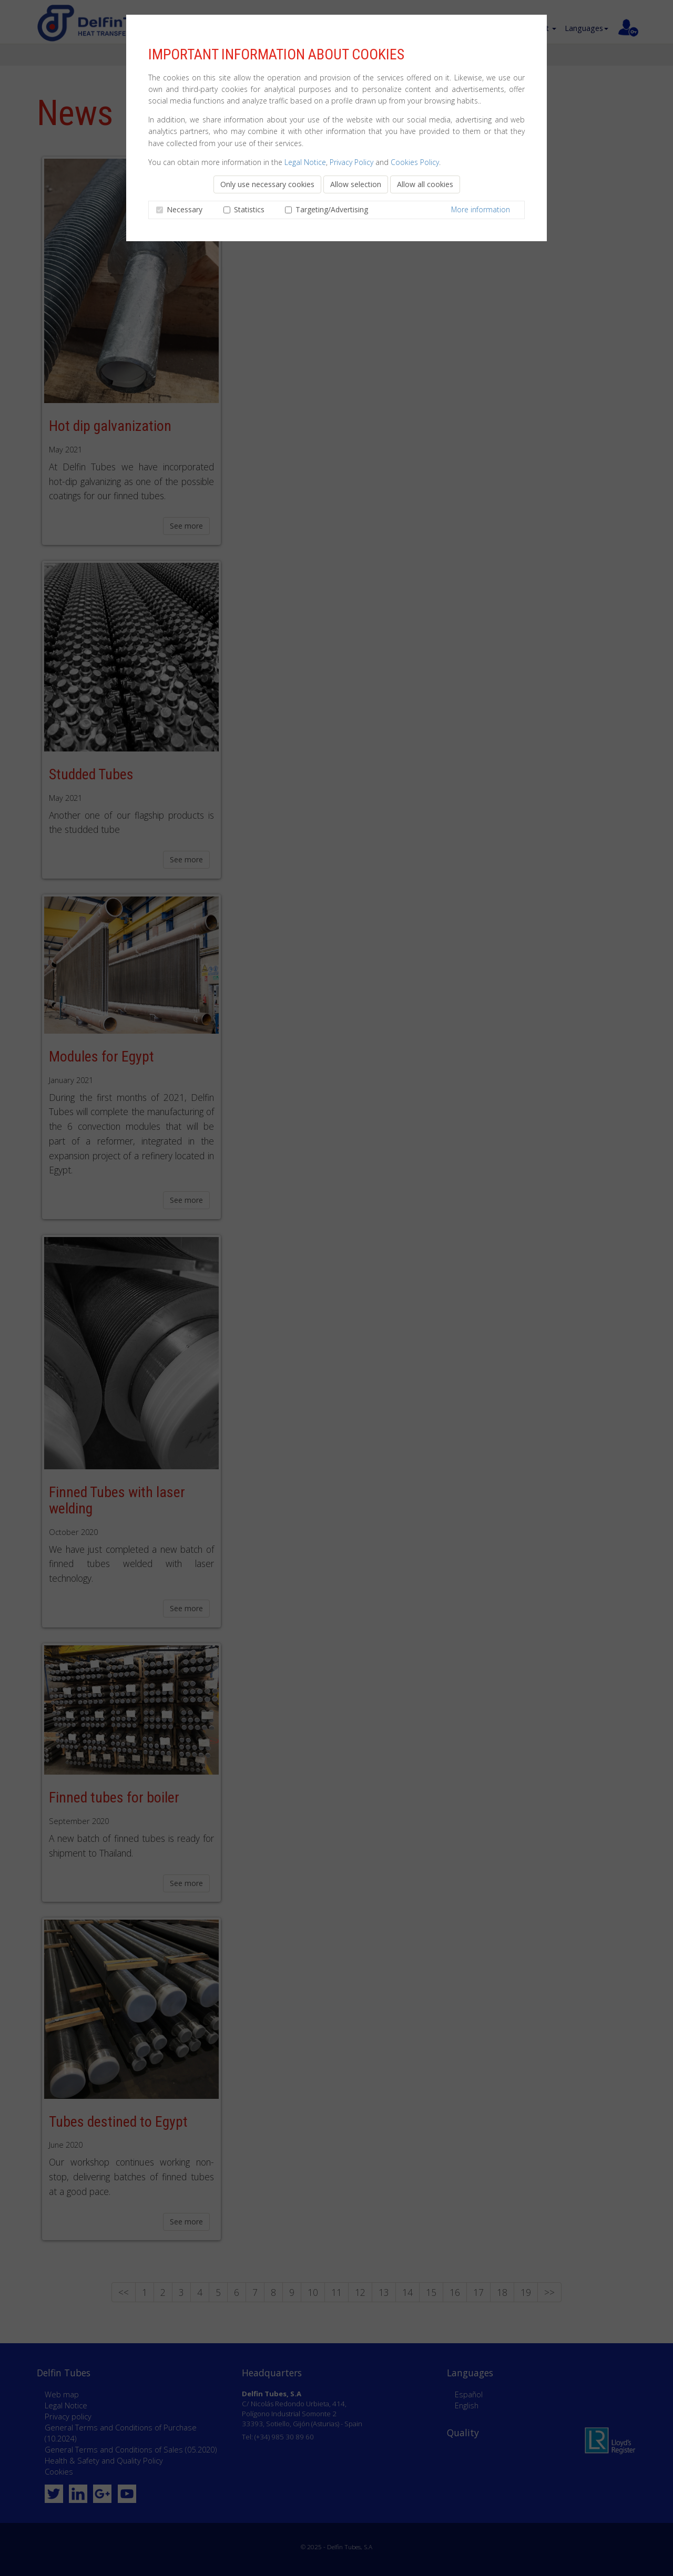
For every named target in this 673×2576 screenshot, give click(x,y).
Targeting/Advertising (330, 209)
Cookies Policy (415, 162)
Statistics (247, 209)
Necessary (182, 209)
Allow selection (355, 184)
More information (480, 209)
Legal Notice (305, 162)
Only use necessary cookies (267, 184)
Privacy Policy (351, 162)
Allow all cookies (425, 184)
